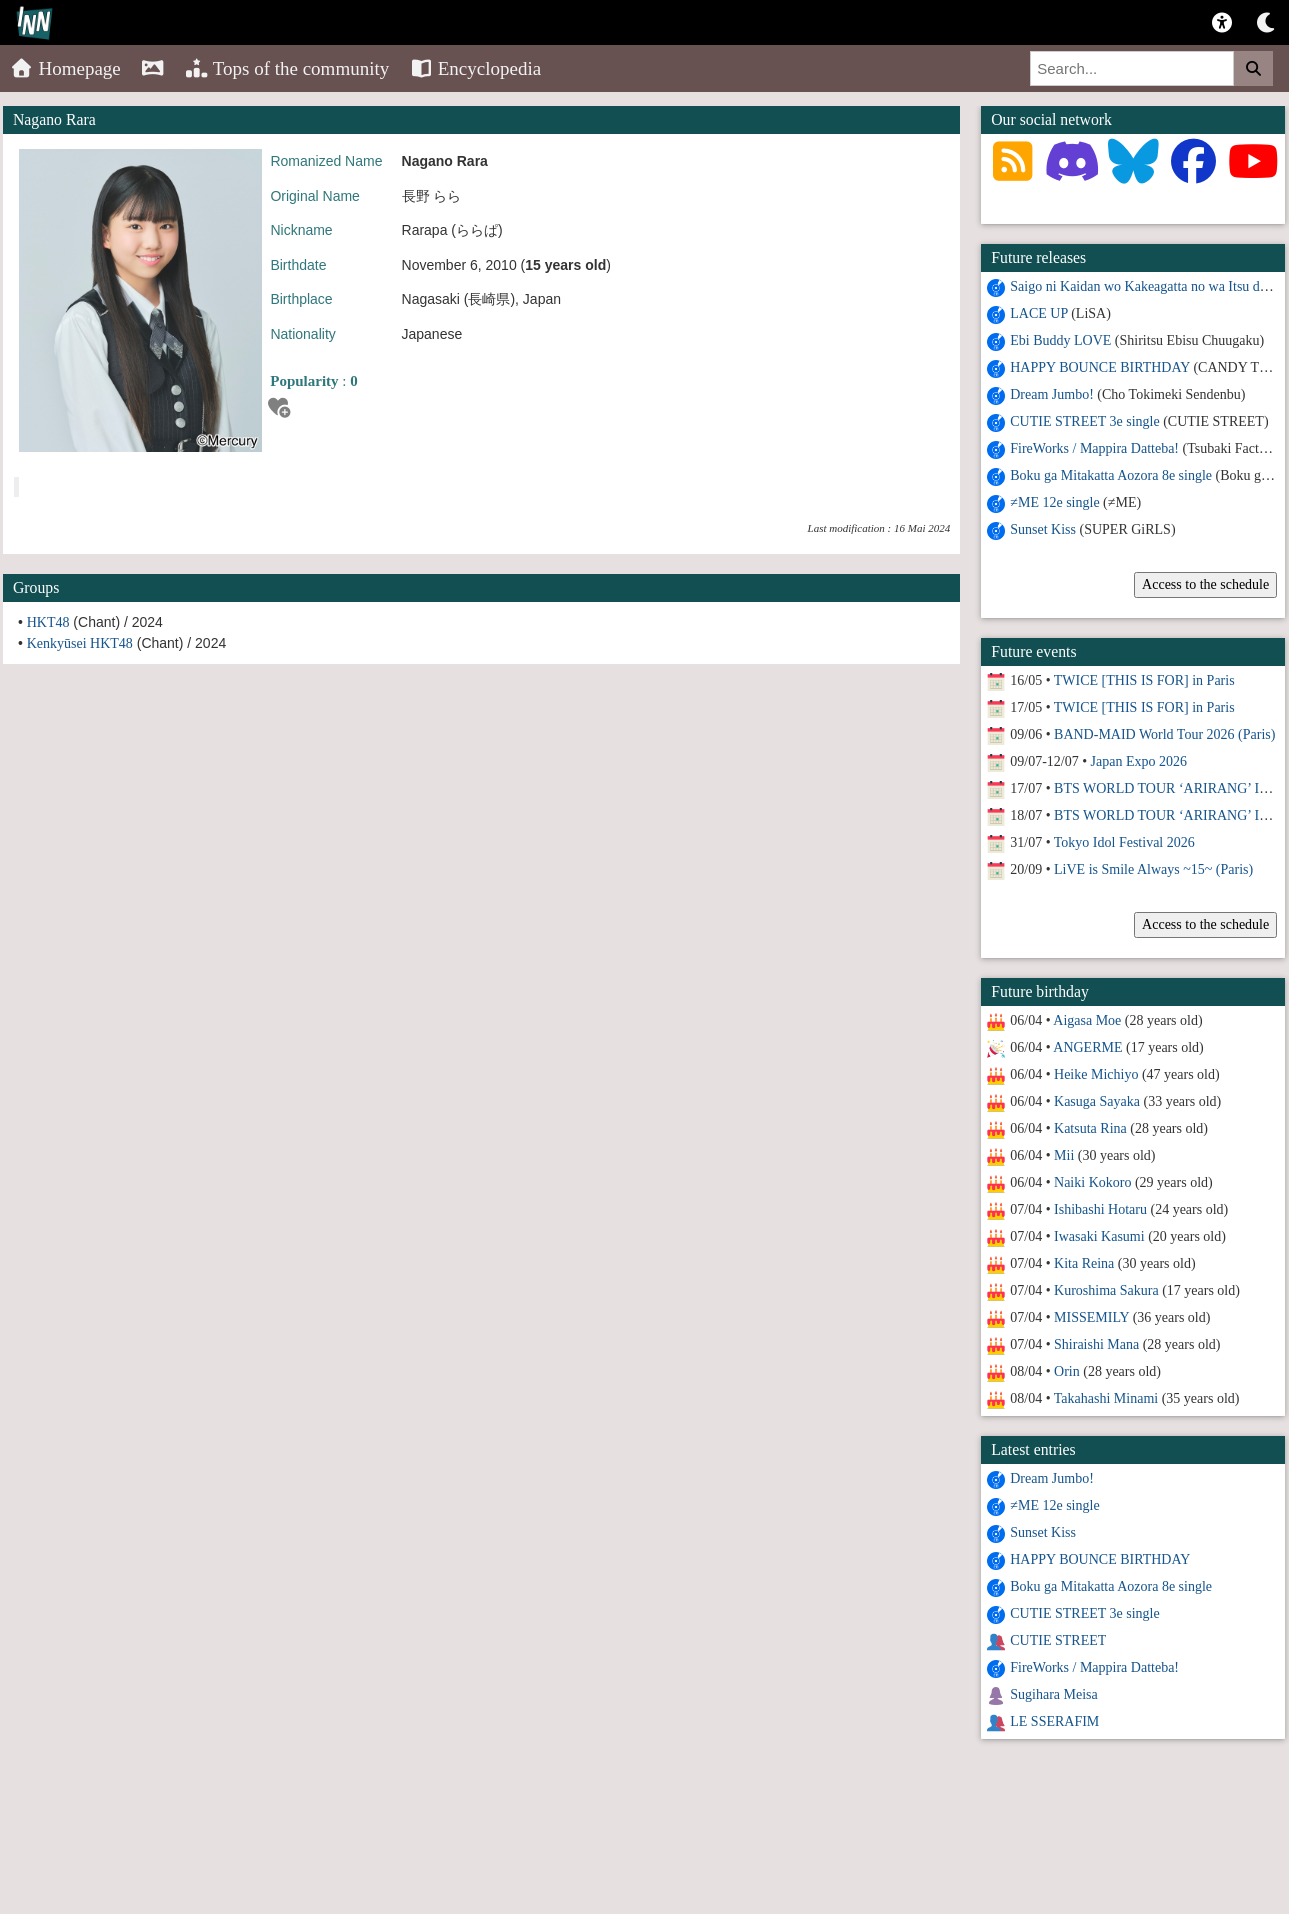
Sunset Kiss (1043, 529)
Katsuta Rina (1090, 1128)
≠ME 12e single (1054, 502)
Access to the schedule (1205, 584)
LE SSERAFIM (1054, 1721)
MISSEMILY (1091, 1317)
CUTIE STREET (1058, 1640)
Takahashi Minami (1106, 1398)
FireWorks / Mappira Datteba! (1094, 448)
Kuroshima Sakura (1106, 1290)
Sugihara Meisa (1053, 1694)
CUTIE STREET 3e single (1084, 421)
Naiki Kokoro (1092, 1182)
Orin (1067, 1371)
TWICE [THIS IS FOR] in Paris (1144, 680)
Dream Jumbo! (1052, 394)
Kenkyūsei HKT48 (80, 643)
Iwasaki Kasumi (1099, 1236)
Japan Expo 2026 (1139, 761)
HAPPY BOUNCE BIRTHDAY (1100, 367)
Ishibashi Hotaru (1100, 1209)
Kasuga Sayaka (1097, 1101)
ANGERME (1087, 1047)
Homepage (65, 68)
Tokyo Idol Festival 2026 (1124, 842)
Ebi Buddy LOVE (1060, 340)
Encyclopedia (475, 68)
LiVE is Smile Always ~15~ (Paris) (1153, 869)
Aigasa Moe (1087, 1020)
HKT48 (48, 622)
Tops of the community (287, 68)
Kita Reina (1084, 1263)
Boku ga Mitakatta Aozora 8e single (1111, 475)
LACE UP (1038, 313)
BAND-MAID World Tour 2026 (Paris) (1164, 734)
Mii (1064, 1155)
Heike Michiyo (1096, 1074)
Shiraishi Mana (1096, 1344)
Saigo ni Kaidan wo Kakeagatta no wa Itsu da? (1141, 286)
